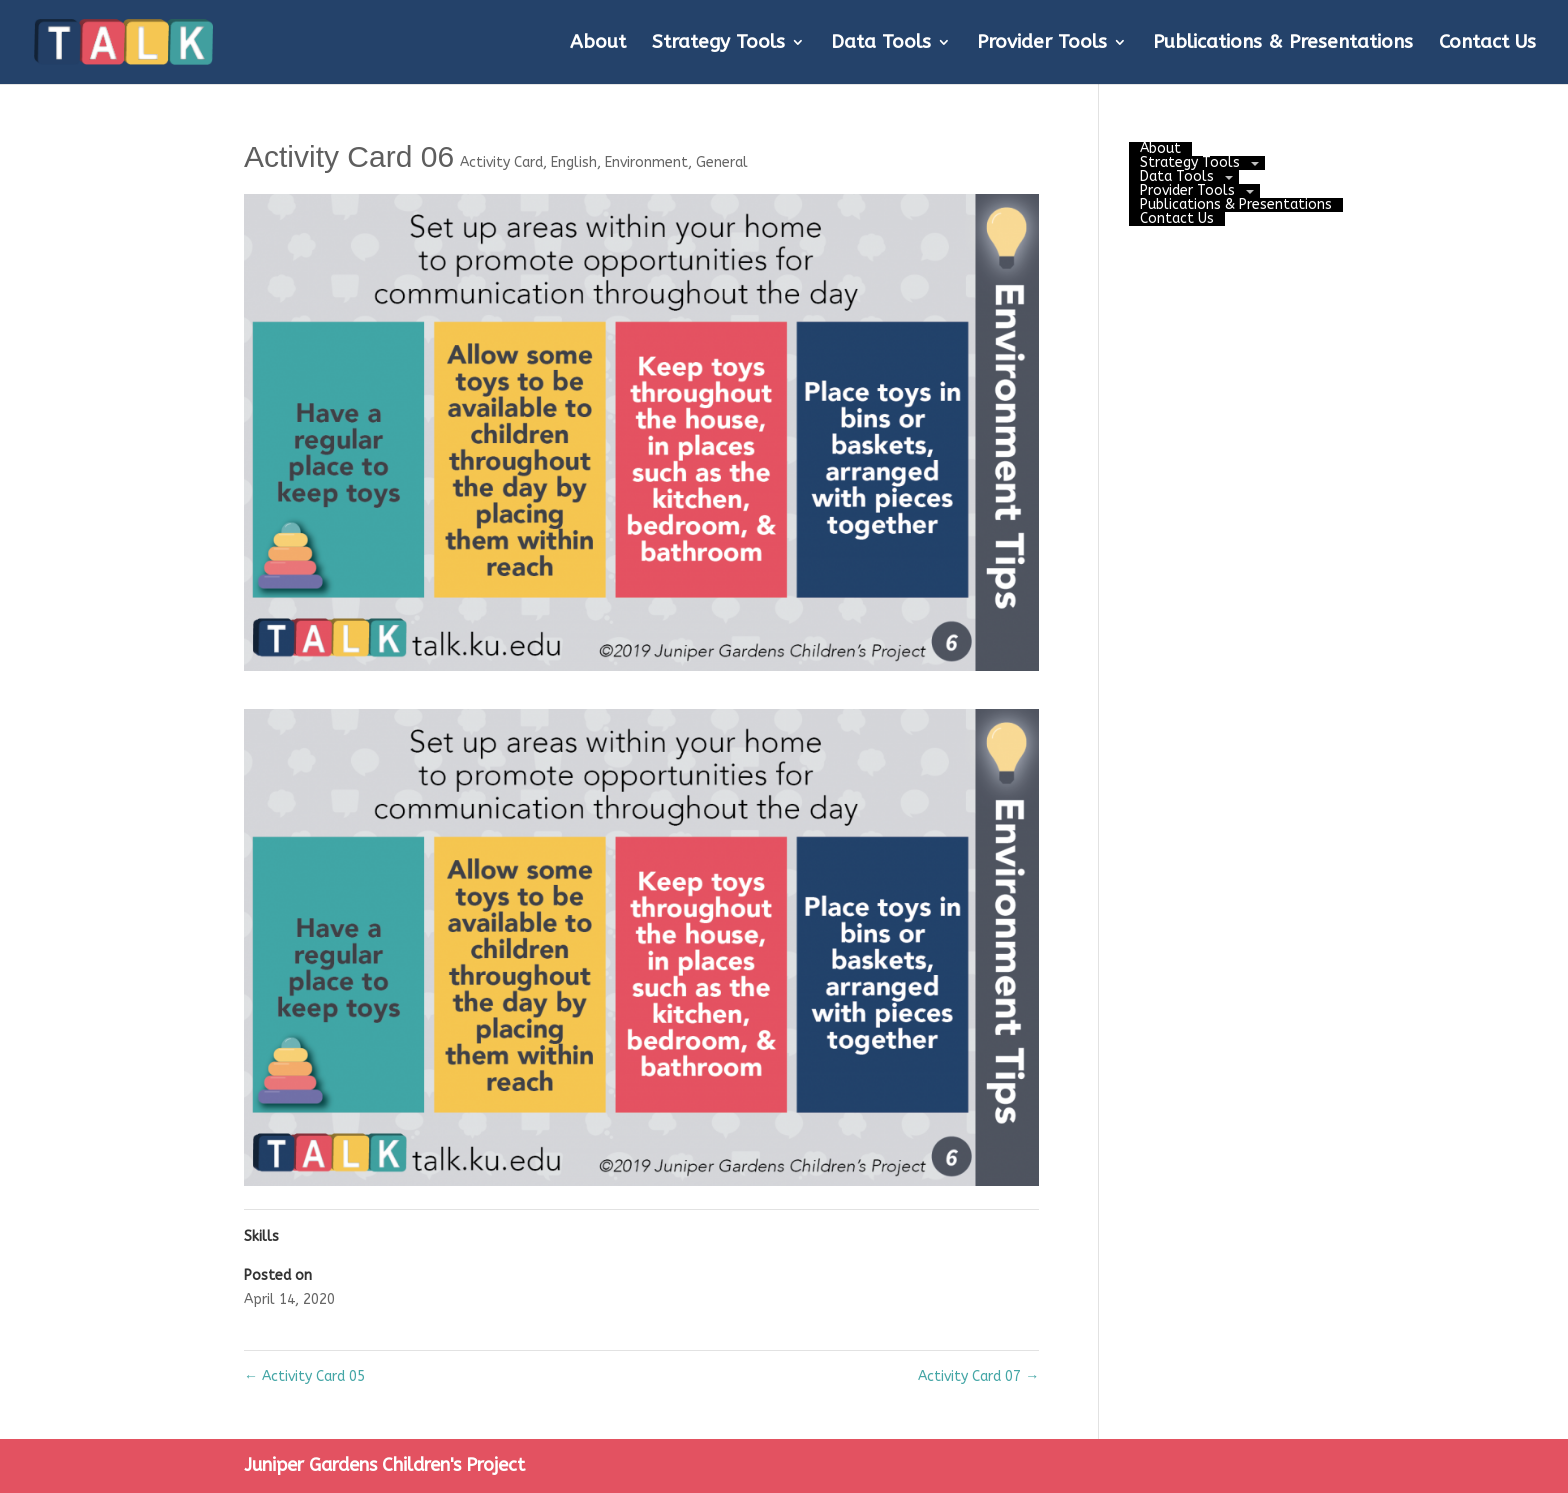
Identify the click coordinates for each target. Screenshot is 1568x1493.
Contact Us (1487, 44)
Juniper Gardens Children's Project (384, 1465)
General (722, 162)
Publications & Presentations (1283, 44)
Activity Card (501, 162)
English (574, 162)
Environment (646, 162)
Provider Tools (1042, 44)
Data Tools (881, 44)
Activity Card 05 (304, 1376)
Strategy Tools (718, 44)
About (598, 44)
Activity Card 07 (978, 1376)
